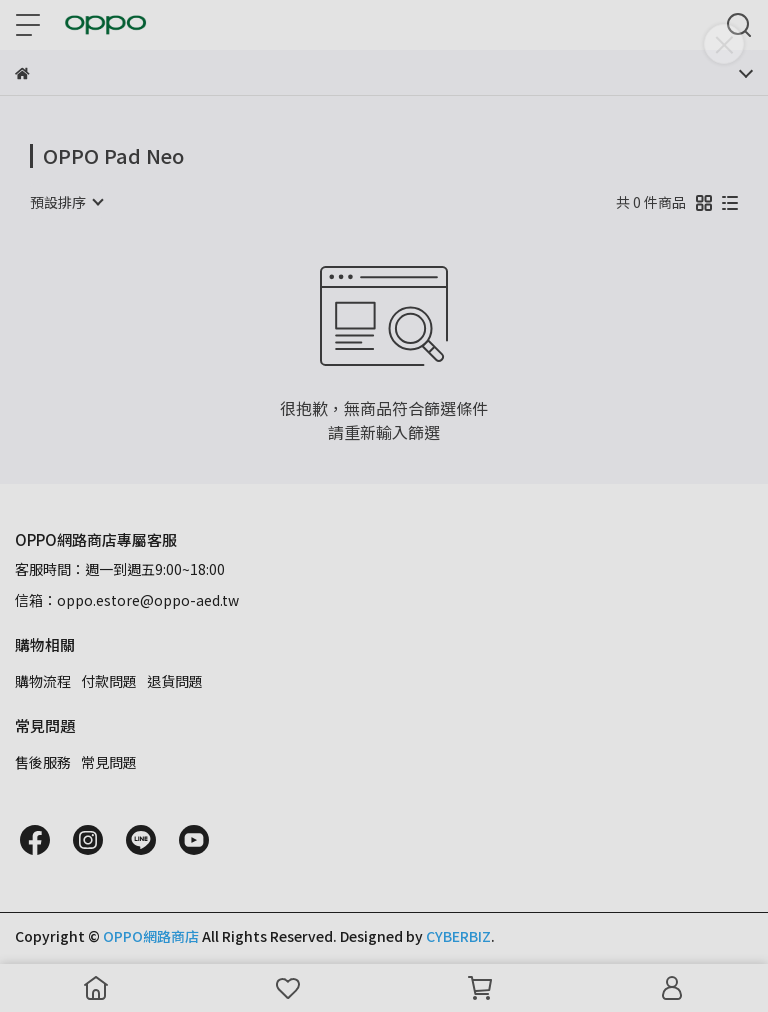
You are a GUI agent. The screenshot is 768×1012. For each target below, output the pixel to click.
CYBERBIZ (458, 936)
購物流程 (43, 681)
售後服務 (43, 762)
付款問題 (109, 681)
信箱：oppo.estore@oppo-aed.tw (127, 600)
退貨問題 (175, 681)
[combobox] (66, 202)
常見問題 (109, 762)
